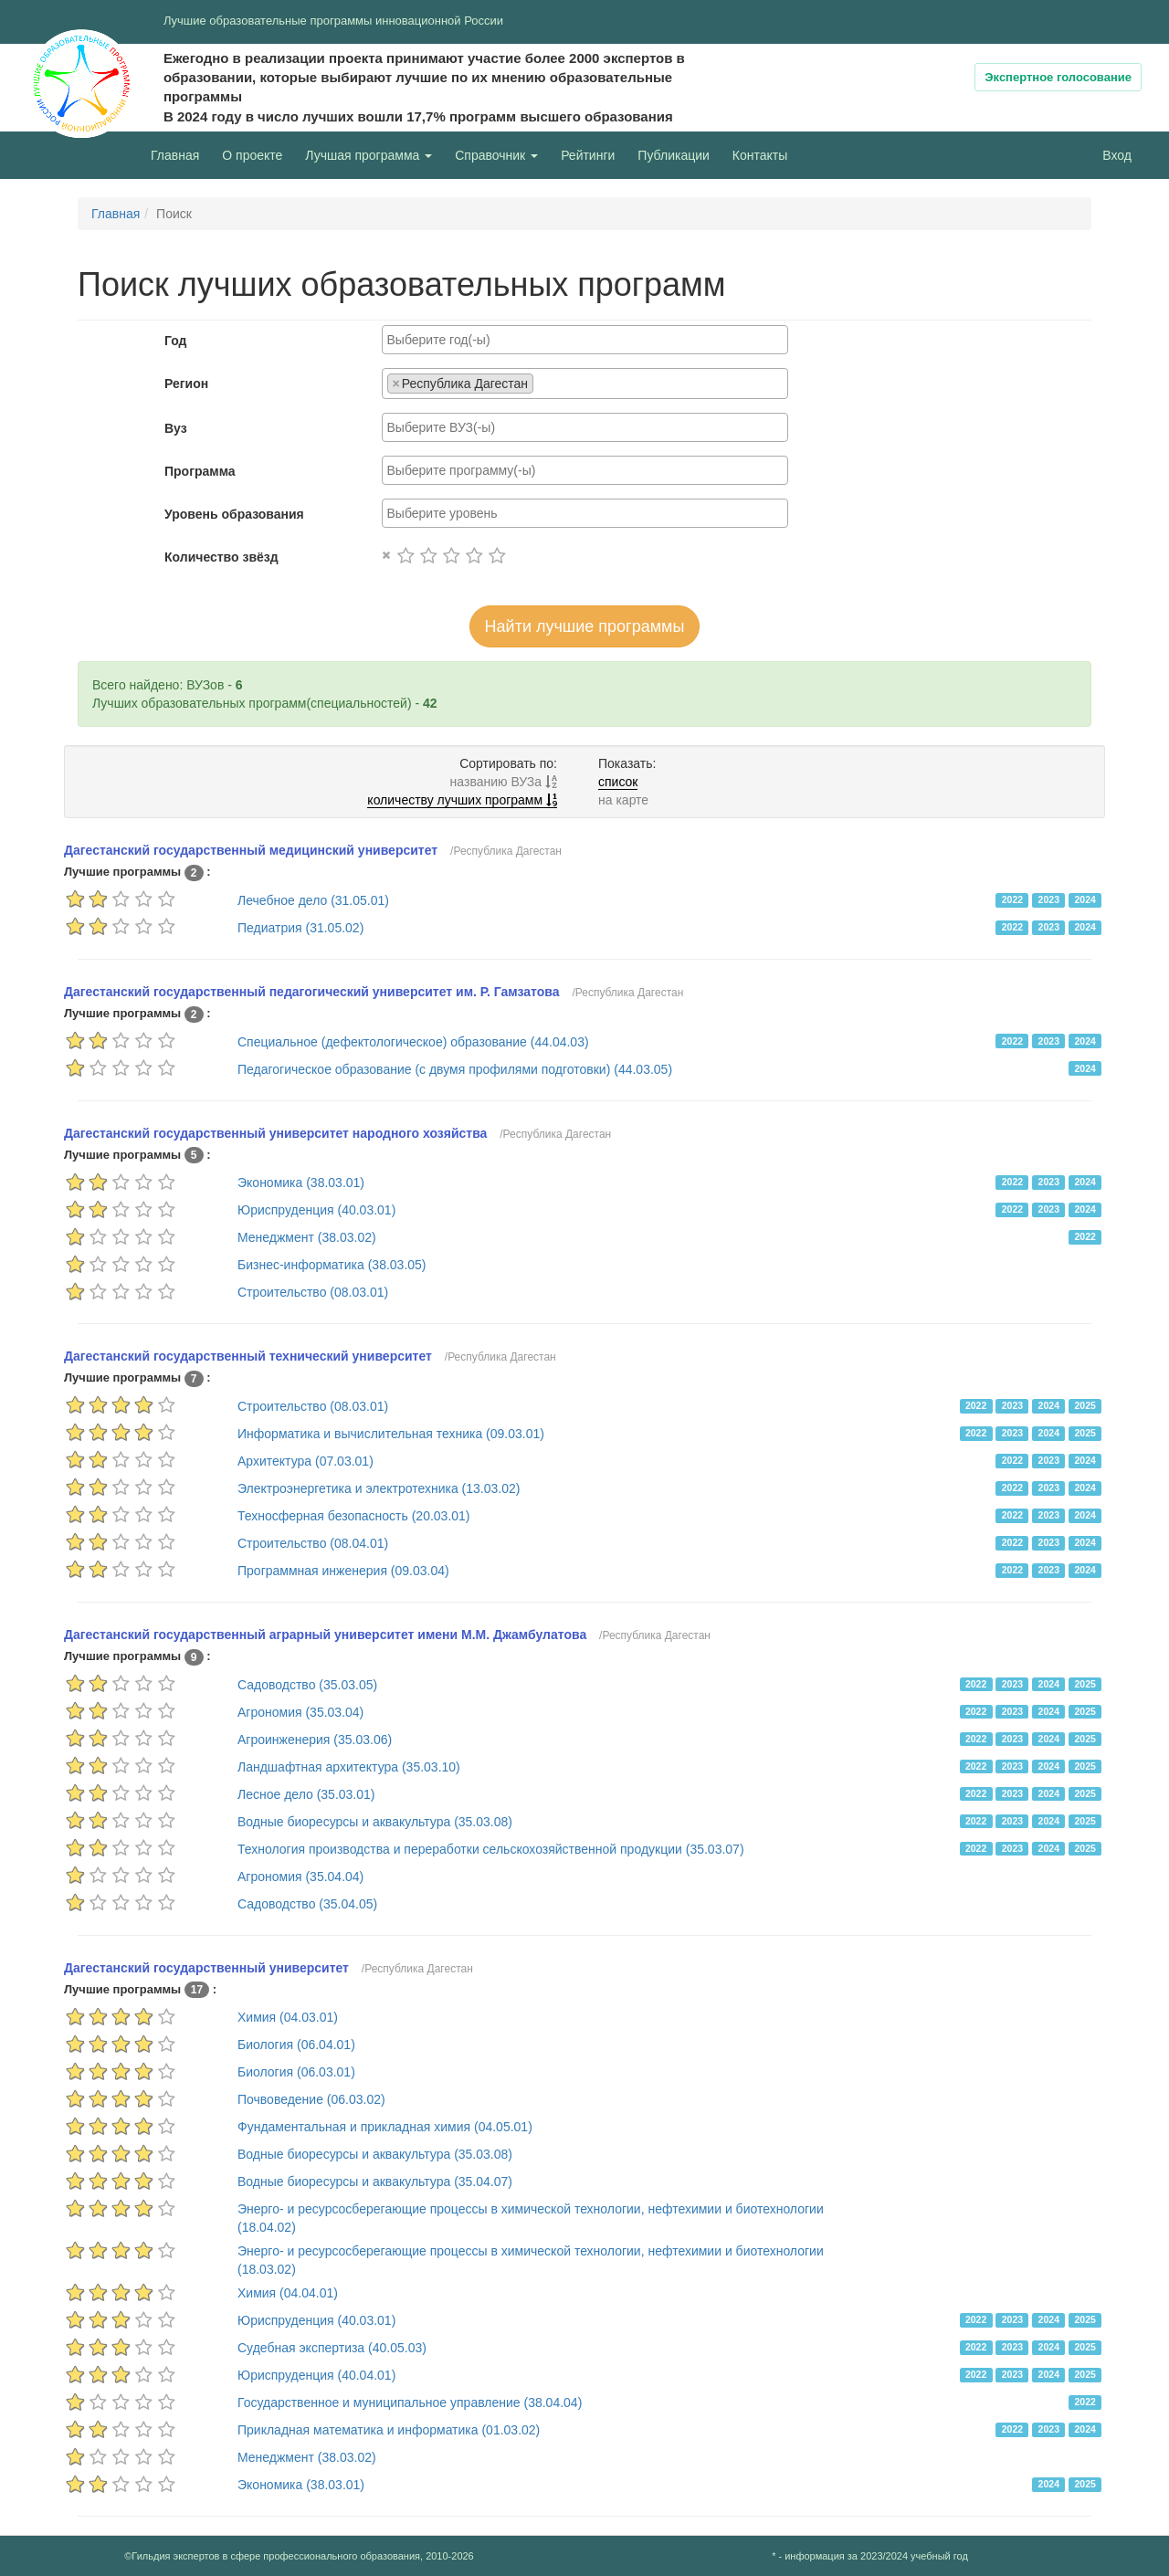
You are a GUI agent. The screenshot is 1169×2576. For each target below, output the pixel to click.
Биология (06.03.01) (296, 2072)
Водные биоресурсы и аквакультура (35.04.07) (374, 2181)
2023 (1048, 899)
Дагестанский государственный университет (206, 1968)
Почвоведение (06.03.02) (311, 2099)
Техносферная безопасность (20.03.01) (353, 1516)
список (617, 781)
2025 (1084, 1405)
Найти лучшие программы (585, 626)
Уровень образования (234, 514)
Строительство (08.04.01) (312, 1543)
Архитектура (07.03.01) (305, 1461)
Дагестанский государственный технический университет (248, 1356)
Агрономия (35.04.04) (300, 1876)
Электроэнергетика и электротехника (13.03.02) (378, 1488)
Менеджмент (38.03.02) (306, 1237)
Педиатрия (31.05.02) (300, 927)
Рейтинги (588, 155)
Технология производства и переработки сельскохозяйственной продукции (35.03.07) (490, 1849)
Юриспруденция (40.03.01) (316, 1210)
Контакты (759, 155)
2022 (1012, 899)
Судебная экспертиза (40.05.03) (332, 2347)
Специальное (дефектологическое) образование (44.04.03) (413, 1042)
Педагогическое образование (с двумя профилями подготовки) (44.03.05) (454, 1069)
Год (175, 340)
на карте (623, 800)
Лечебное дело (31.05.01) (313, 900)
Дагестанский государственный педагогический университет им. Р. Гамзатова (312, 991)
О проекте (256, 154)
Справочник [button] (496, 155)
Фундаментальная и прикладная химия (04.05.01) (384, 2126)
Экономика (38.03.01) (300, 1182)
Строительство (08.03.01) (312, 1292)
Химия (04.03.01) (287, 2017)
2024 (1084, 899)
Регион (186, 383)
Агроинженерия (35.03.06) (314, 1739)
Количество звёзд (221, 557)
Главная (175, 155)
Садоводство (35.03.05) (307, 1684)
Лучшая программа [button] (368, 155)
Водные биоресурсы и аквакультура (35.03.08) (374, 1821)
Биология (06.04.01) (296, 2044)
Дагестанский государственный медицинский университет (250, 850)
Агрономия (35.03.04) (300, 1712)
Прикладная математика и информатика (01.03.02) (388, 2430)
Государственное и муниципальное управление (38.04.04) (409, 2402)
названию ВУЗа (503, 781)
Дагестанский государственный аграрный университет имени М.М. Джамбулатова (325, 1634)
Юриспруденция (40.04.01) (316, 2375)
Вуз (175, 428)
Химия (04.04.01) (287, 2293)
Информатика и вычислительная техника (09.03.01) (390, 1433)
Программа (200, 471)
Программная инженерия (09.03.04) (343, 1570)
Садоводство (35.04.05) (307, 1904)
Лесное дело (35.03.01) (305, 1794)
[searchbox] (585, 340)
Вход (1117, 155)
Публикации (673, 155)
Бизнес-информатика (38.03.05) (332, 1264)
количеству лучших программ (462, 800)
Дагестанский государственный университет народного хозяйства (275, 1133)
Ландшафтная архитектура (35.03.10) (348, 1767)
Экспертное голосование (1058, 77)
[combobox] (585, 339)
